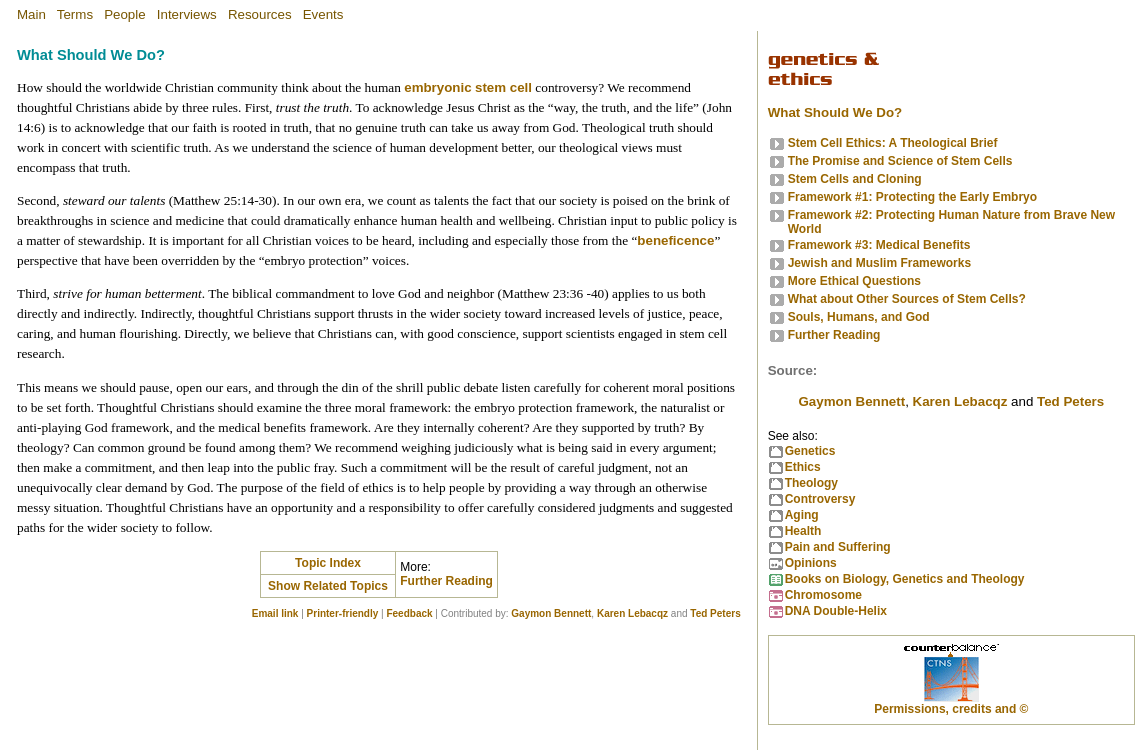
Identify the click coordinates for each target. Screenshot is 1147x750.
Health (803, 531)
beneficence (675, 240)
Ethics (803, 467)
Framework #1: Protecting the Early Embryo (912, 197)
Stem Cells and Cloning (855, 179)
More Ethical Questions (854, 281)
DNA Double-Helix (836, 611)
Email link (275, 613)
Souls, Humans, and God (859, 317)
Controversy (820, 499)
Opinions (811, 563)
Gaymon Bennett (551, 613)
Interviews (187, 14)
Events (323, 14)
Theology (811, 483)
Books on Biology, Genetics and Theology (905, 579)
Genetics (810, 451)
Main (31, 14)
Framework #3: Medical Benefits (879, 245)
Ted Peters (715, 613)
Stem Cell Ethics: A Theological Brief (893, 143)
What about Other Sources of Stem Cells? (907, 299)
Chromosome (823, 595)
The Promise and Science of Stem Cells (900, 161)
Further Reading (446, 581)
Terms (75, 14)
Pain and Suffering (838, 547)
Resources (260, 14)
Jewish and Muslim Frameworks (879, 263)
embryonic (437, 87)
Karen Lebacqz (632, 613)
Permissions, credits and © (951, 709)
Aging (802, 515)
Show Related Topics (328, 586)
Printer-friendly (343, 613)
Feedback (409, 613)
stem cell (503, 87)
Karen (960, 401)
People (125, 14)
